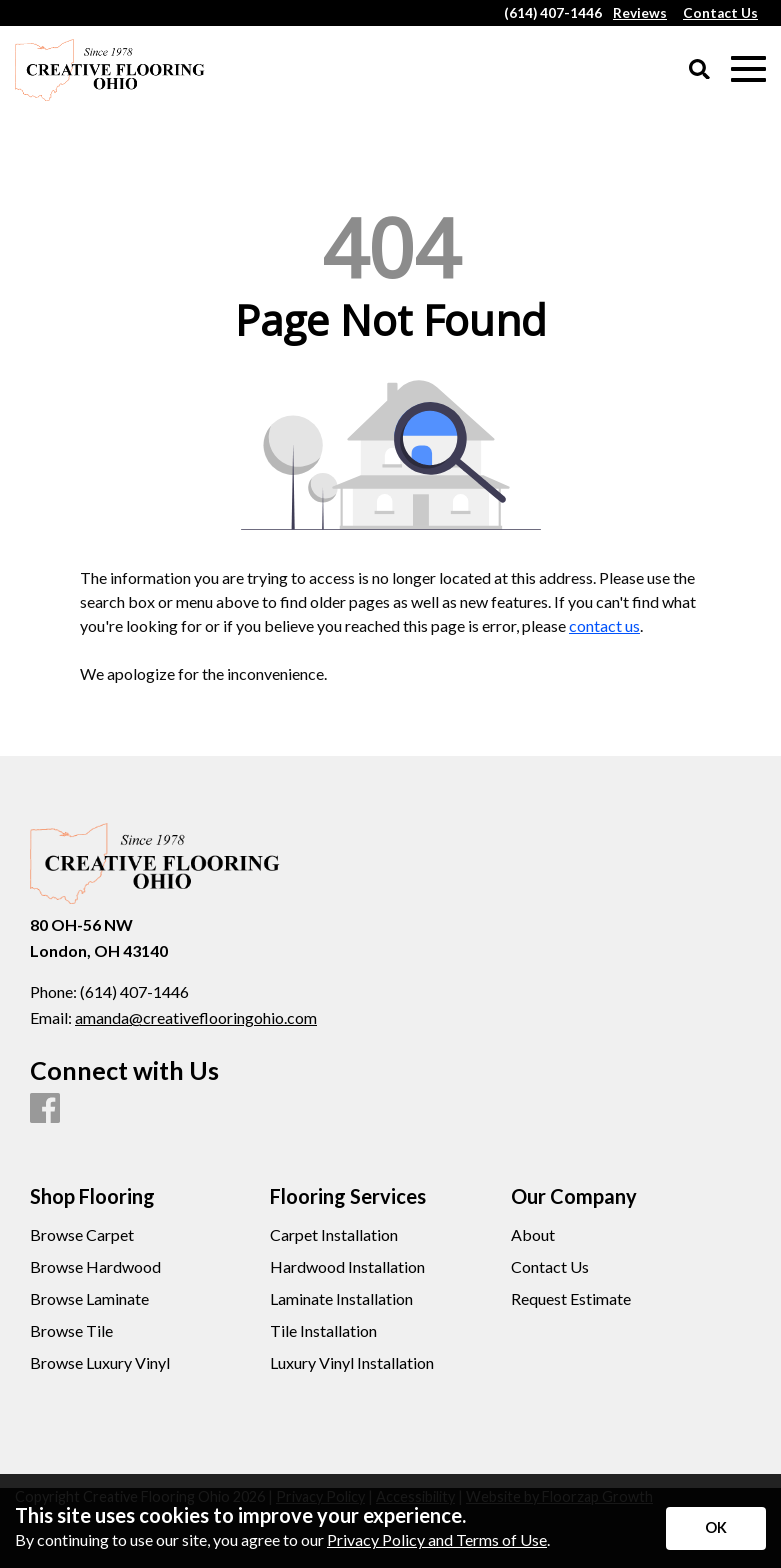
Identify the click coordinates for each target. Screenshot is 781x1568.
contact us (604, 625)
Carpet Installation (334, 1235)
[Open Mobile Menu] (748, 69)
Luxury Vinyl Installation (352, 1363)
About (533, 1235)
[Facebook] (45, 1109)
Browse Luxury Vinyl (100, 1363)
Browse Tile (71, 1331)
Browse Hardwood (95, 1267)
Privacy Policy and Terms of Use (437, 1539)
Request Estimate (571, 1299)
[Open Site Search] (699, 70)
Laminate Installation (341, 1299)
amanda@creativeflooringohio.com (196, 1017)
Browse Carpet (82, 1235)
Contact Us (550, 1267)
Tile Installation (323, 1331)
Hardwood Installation (347, 1267)
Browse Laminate (89, 1299)
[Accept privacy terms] (716, 1528)
